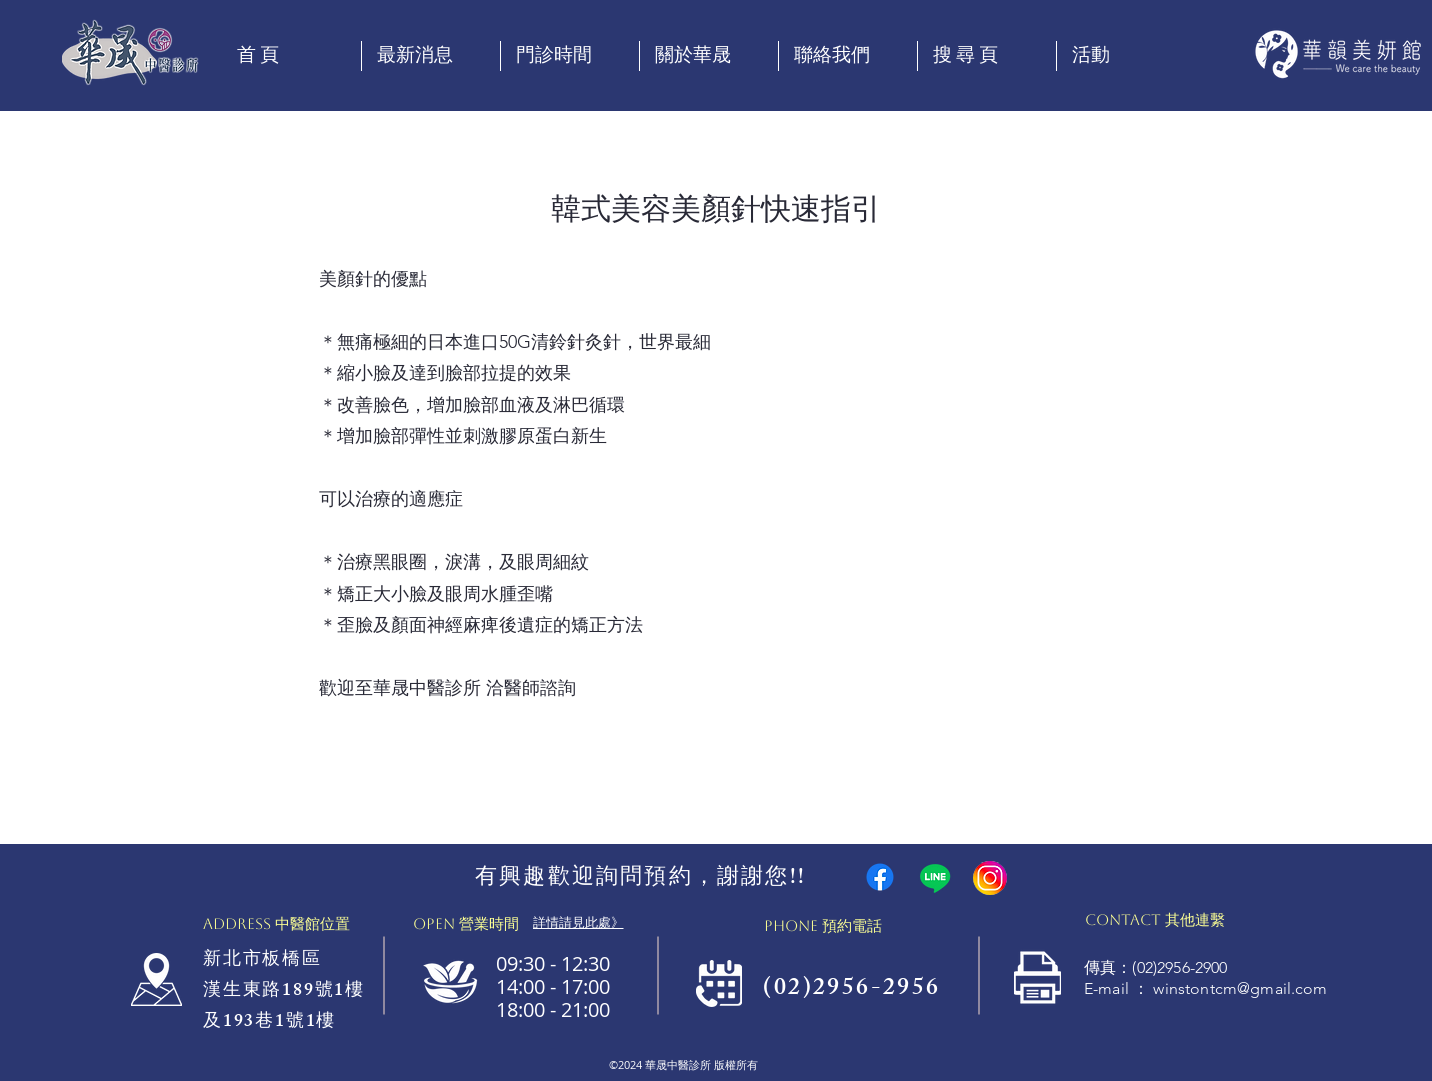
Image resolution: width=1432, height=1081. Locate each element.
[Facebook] (880, 877)
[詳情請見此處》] (578, 923)
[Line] (935, 878)
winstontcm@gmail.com (1240, 988)
